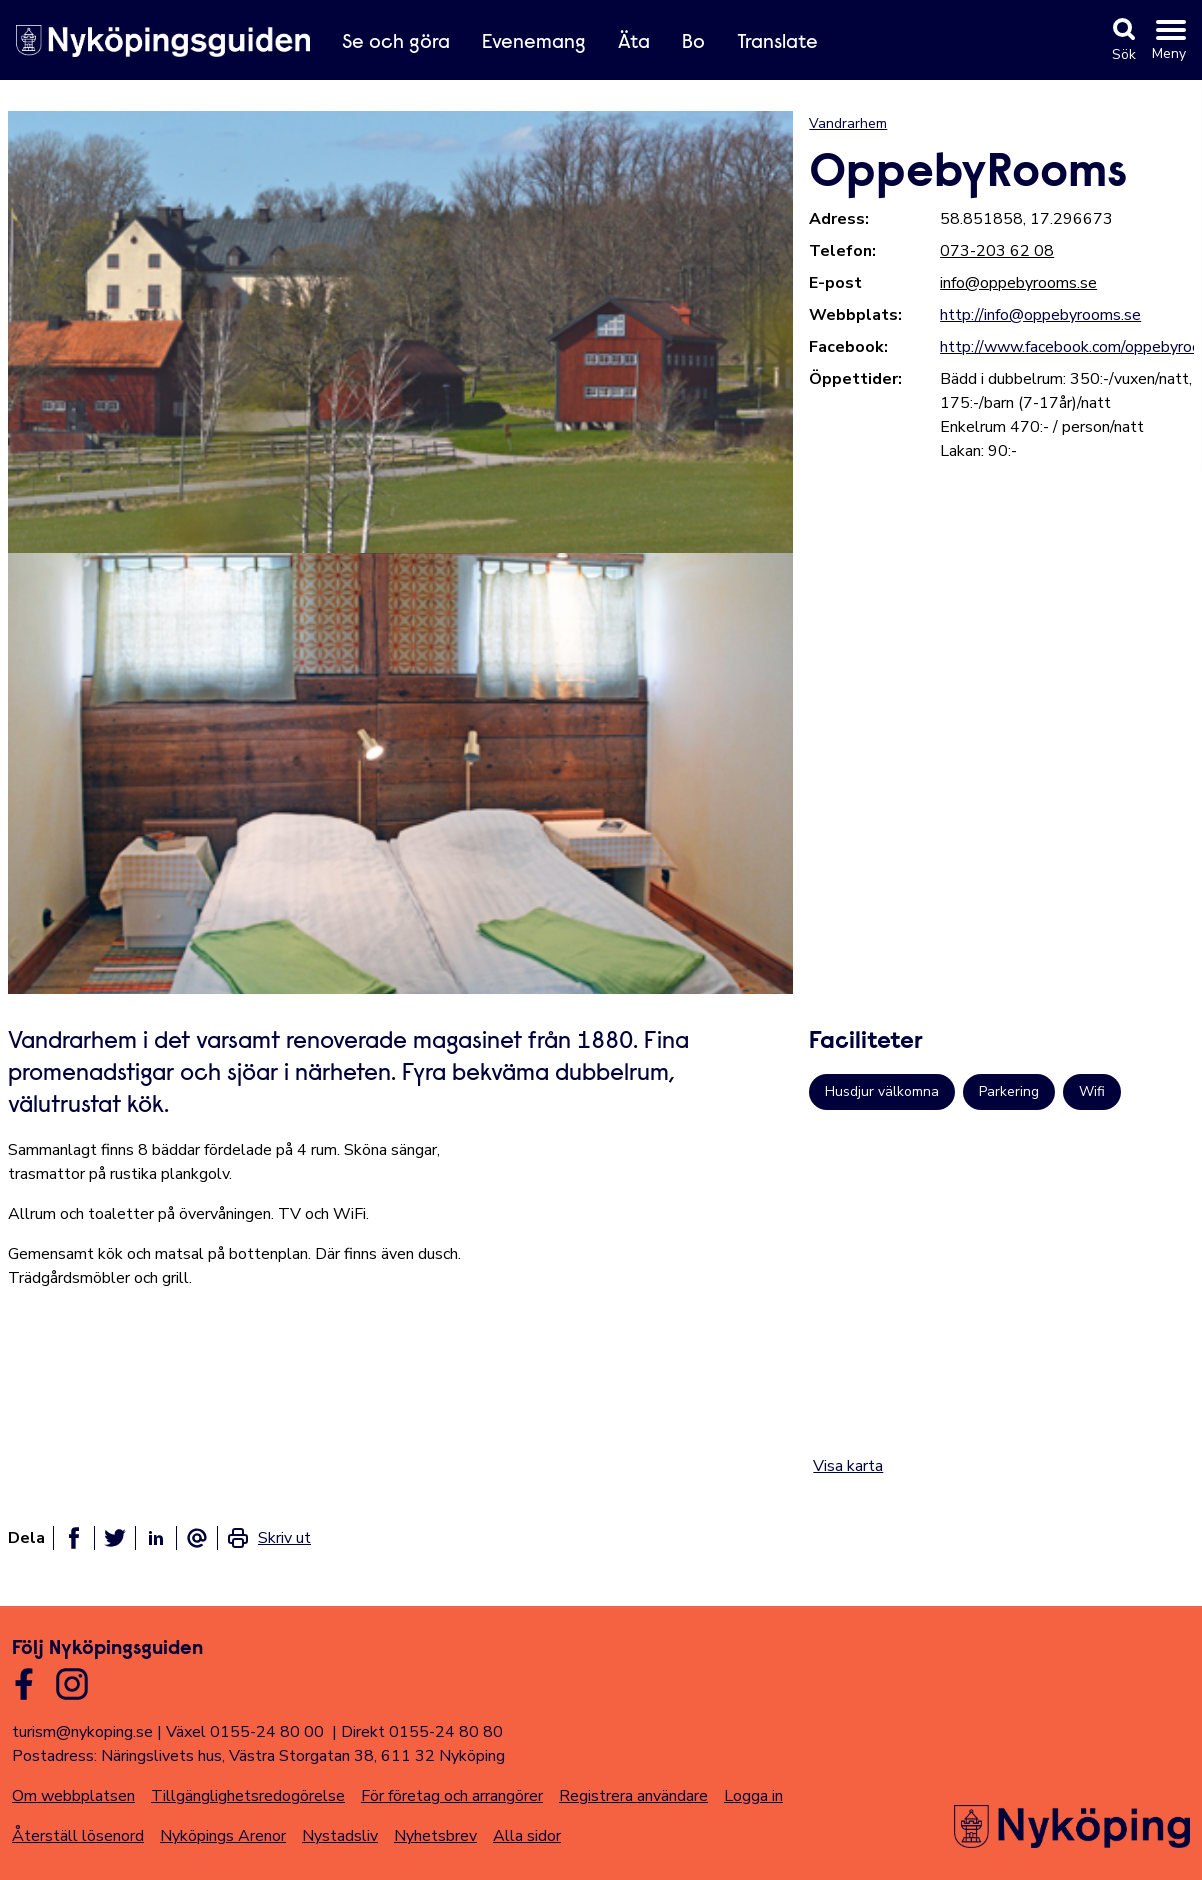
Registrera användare (633, 1796)
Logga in (753, 1796)
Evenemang (534, 43)
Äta (634, 43)
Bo (693, 43)
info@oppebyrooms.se (1018, 283)
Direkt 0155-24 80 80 (422, 1732)
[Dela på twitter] (115, 1538)
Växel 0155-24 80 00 (245, 1732)
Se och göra (396, 43)
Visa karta (848, 1466)
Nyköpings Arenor (223, 1836)
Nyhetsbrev (435, 1836)
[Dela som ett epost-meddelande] (197, 1538)
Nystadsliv (340, 1836)
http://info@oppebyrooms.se (1040, 315)
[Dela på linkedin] (156, 1538)
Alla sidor (527, 1836)
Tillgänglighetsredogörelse (248, 1796)
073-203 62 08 (997, 251)
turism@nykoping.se (82, 1732)
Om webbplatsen (73, 1796)
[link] (268, 1538)
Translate (777, 43)
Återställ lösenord (78, 1836)
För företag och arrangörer (452, 1796)
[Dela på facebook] (74, 1538)
